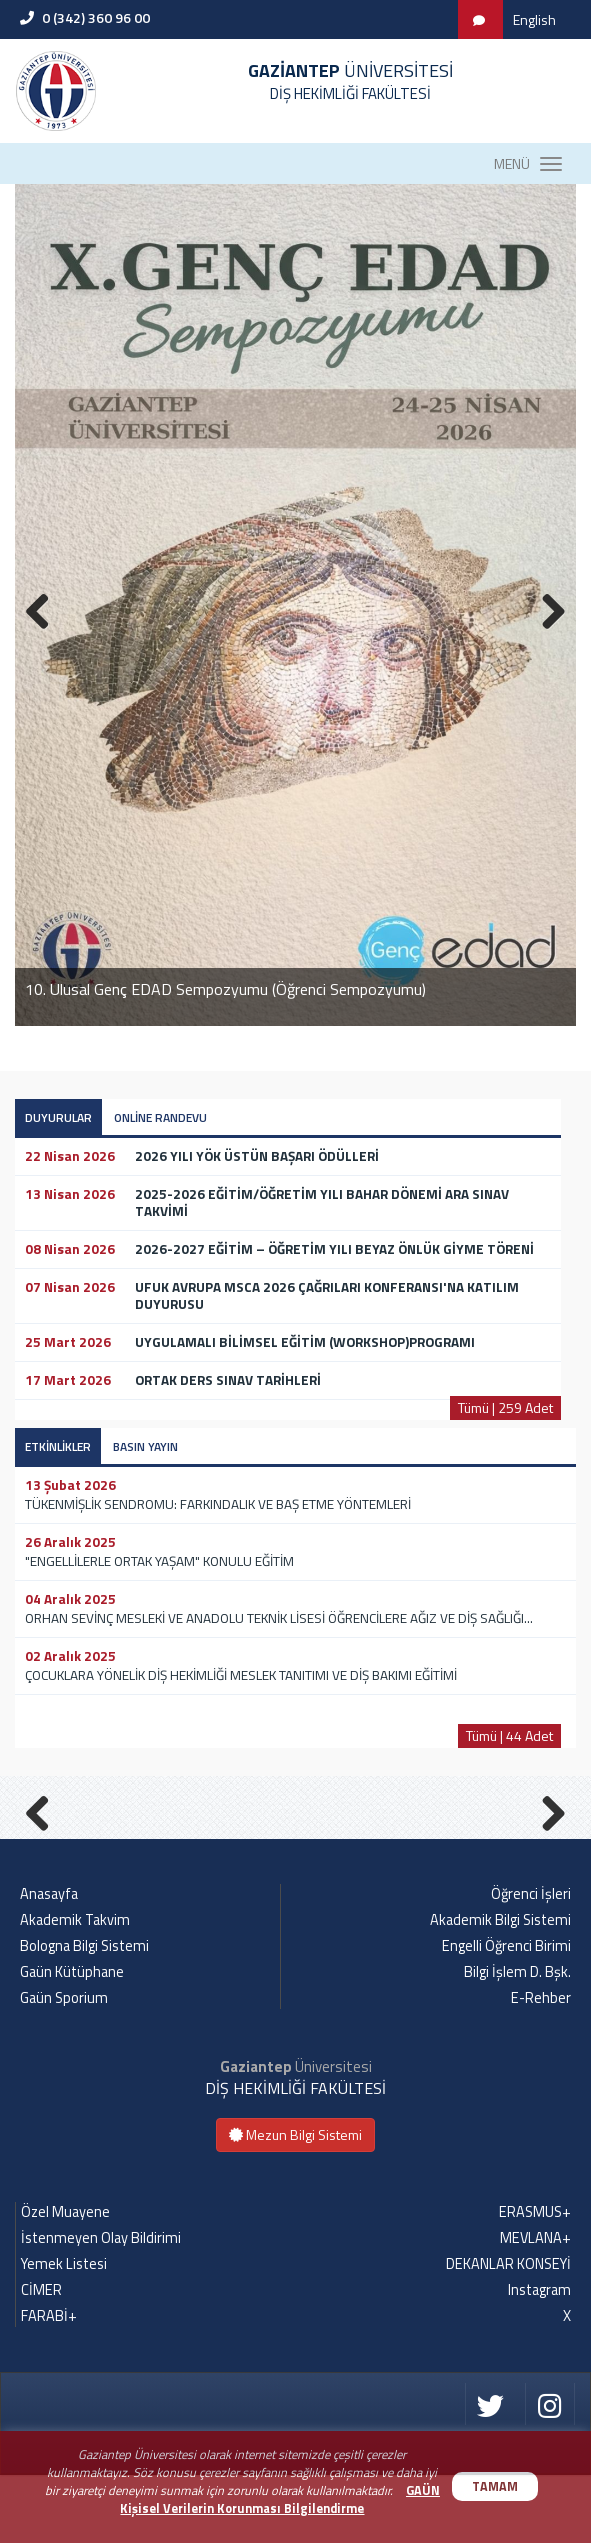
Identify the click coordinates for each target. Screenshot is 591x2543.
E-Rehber (541, 2066)
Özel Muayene (65, 2280)
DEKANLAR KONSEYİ (508, 2332)
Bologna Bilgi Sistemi (84, 2014)
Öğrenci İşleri (531, 1962)
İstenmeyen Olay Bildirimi (101, 2306)
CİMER (41, 2358)
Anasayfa (49, 1962)
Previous (45, 1843)
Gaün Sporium (64, 2066)
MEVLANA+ (535, 2306)
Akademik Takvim (75, 1988)
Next (546, 1843)
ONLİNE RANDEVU (160, 1117)
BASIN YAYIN (145, 1446)
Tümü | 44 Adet (509, 1735)
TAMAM (495, 2486)
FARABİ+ (49, 2384)
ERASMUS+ (535, 2280)
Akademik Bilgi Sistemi (500, 1988)
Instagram (539, 2358)
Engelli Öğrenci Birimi (506, 2014)
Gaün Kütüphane (72, 2040)
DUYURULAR (58, 1117)
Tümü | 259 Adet (505, 1407)
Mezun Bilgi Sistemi (295, 2202)
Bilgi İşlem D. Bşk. (517, 2040)
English (534, 19)
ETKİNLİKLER (58, 1446)
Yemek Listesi (64, 2332)
